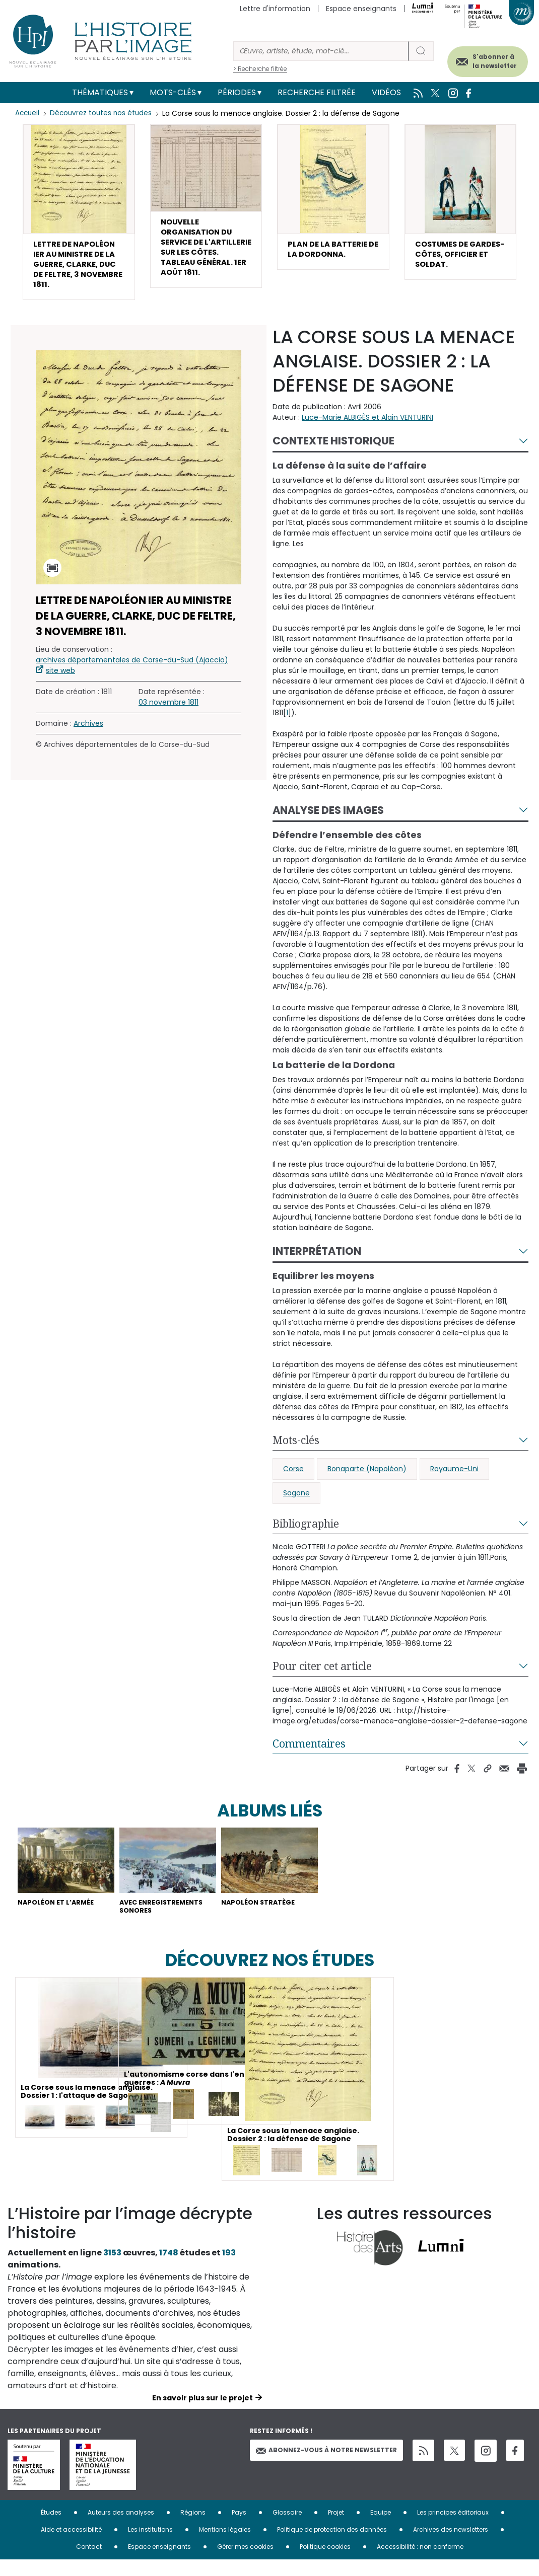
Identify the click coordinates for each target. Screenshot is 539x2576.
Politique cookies (325, 2562)
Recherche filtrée (317, 92)
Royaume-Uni (454, 1480)
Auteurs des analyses (121, 2528)
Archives (88, 735)
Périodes (237, 92)
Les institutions (150, 2545)
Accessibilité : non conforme (420, 2562)
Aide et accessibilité (71, 2545)
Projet (336, 2528)
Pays (239, 2528)
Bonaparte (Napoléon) (367, 1480)
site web (60, 682)
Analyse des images (328, 822)
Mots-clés (173, 92)
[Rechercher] (321, 51)
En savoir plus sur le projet (202, 2414)
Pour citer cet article (322, 1678)
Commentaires (309, 1755)
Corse (293, 1480)
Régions (193, 2528)
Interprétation (317, 1263)
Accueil (28, 113)
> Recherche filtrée (260, 68)
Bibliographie (306, 1535)
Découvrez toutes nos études (103, 113)
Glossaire (287, 2528)
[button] (79, 217)
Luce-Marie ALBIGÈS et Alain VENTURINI (367, 429)
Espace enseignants (361, 8)
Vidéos (386, 92)
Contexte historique (333, 452)
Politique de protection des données (332, 2545)
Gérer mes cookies (245, 2562)
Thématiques (100, 92)
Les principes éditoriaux (453, 2528)
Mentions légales (225, 2545)
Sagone (296, 1504)
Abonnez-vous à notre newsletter (326, 2466)
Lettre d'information (275, 8)
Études (51, 2528)
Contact (89, 2562)
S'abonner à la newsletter (483, 59)
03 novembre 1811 (168, 714)
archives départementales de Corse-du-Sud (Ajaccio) (132, 672)
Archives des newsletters (450, 2545)
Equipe (380, 2528)
